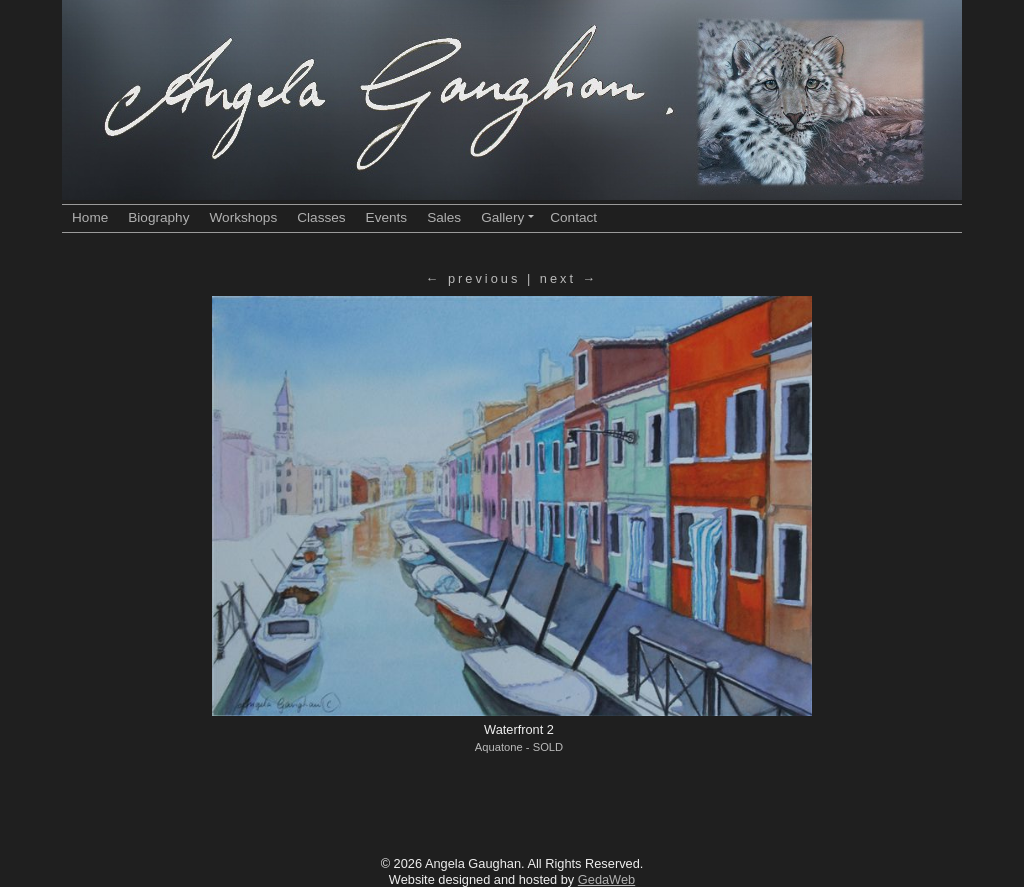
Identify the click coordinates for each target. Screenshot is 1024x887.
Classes (321, 217)
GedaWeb (606, 879)
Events (387, 217)
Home (90, 217)
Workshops (243, 217)
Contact (573, 217)
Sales (444, 217)
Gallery (507, 217)
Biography (158, 217)
